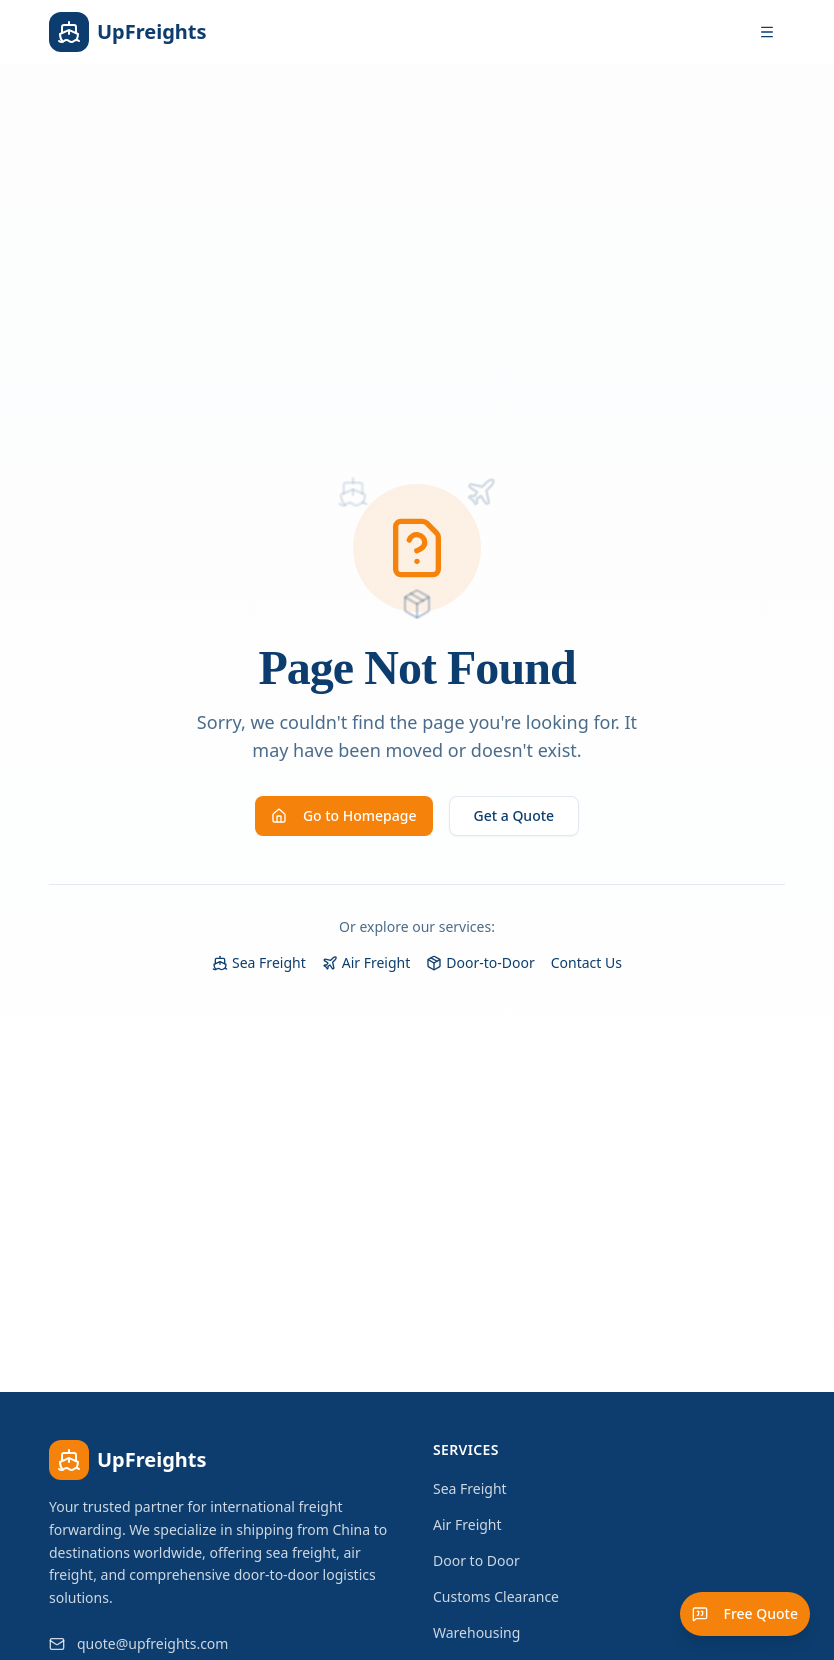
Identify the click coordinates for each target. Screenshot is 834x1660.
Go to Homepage (344, 815)
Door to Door (476, 1560)
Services (466, 1449)
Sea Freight (259, 962)
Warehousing (476, 1632)
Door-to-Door (480, 962)
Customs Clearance (496, 1596)
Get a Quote (514, 815)
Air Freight (366, 962)
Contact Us (586, 962)
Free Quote (745, 1613)
